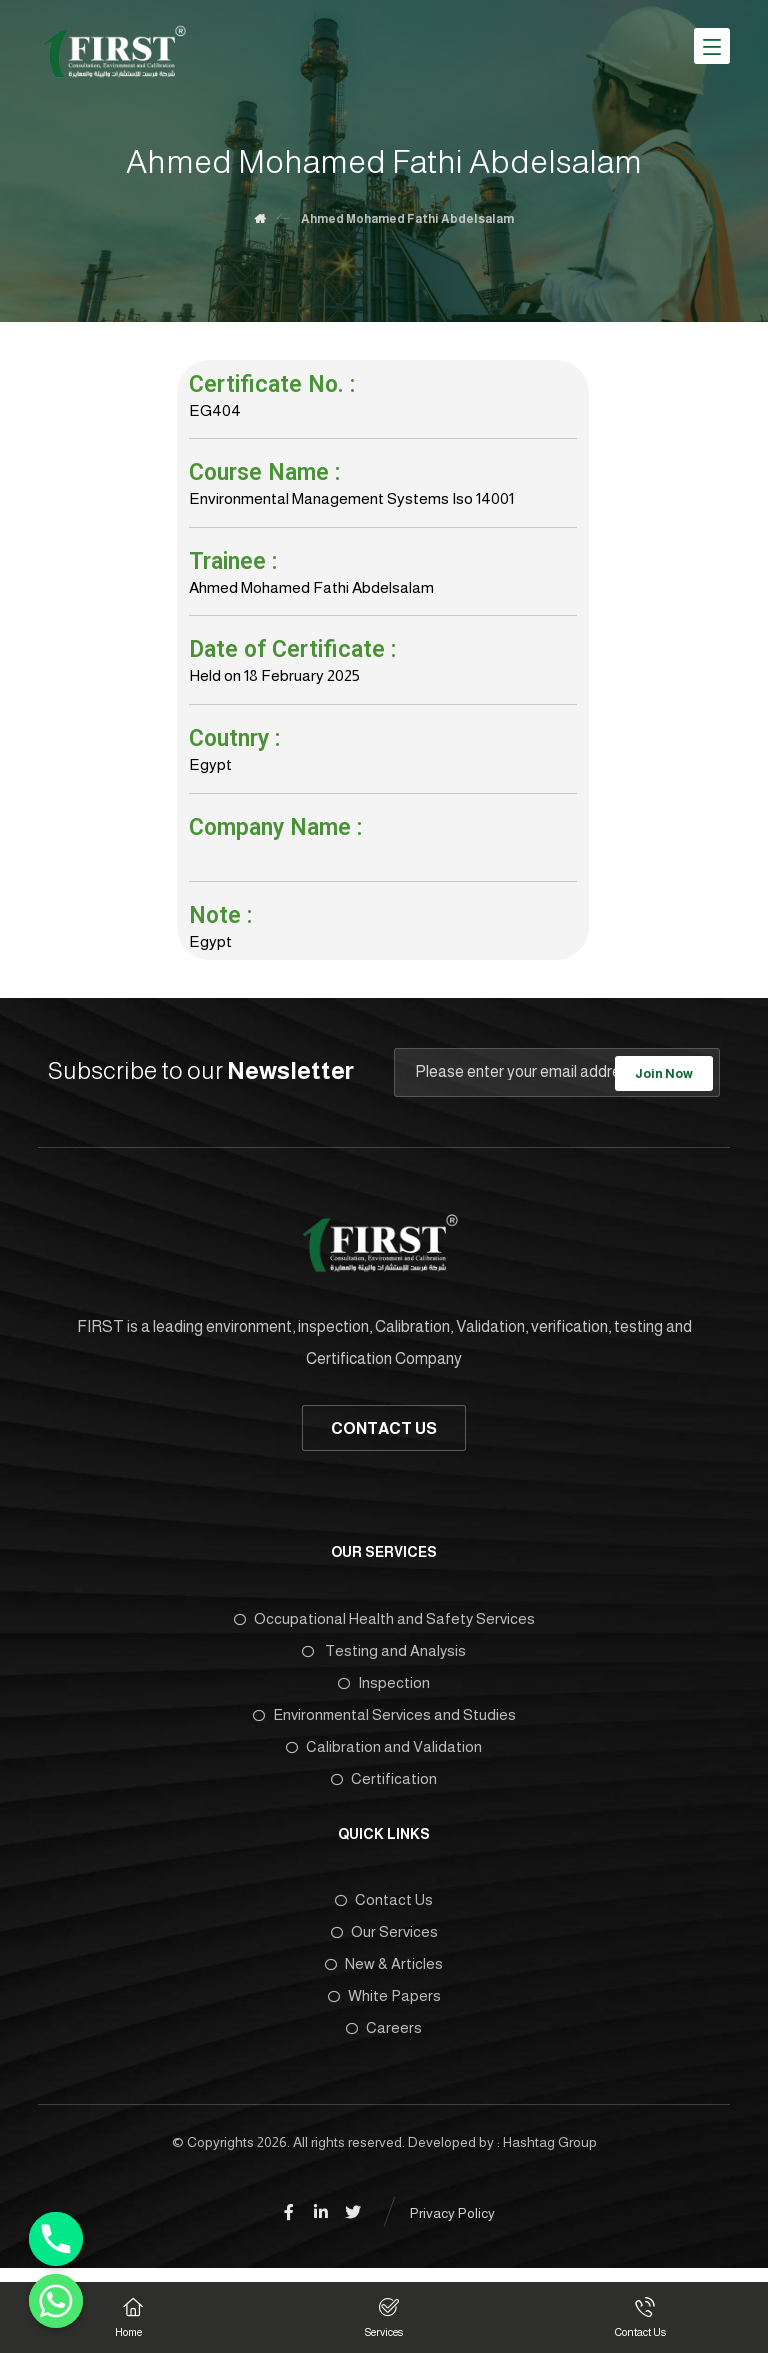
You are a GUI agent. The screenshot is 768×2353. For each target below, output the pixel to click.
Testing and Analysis (384, 1660)
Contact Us (384, 1910)
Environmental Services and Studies (384, 1724)
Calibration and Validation (384, 1756)
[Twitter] (353, 2224)
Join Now (664, 1081)
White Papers (384, 2006)
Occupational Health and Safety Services (384, 1628)
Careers (384, 2038)
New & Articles (384, 1974)
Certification (384, 1788)
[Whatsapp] (56, 2301)
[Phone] (56, 2239)
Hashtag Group (550, 2153)
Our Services (384, 1942)
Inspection (384, 1692)
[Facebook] (289, 2224)
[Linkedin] (321, 2224)
